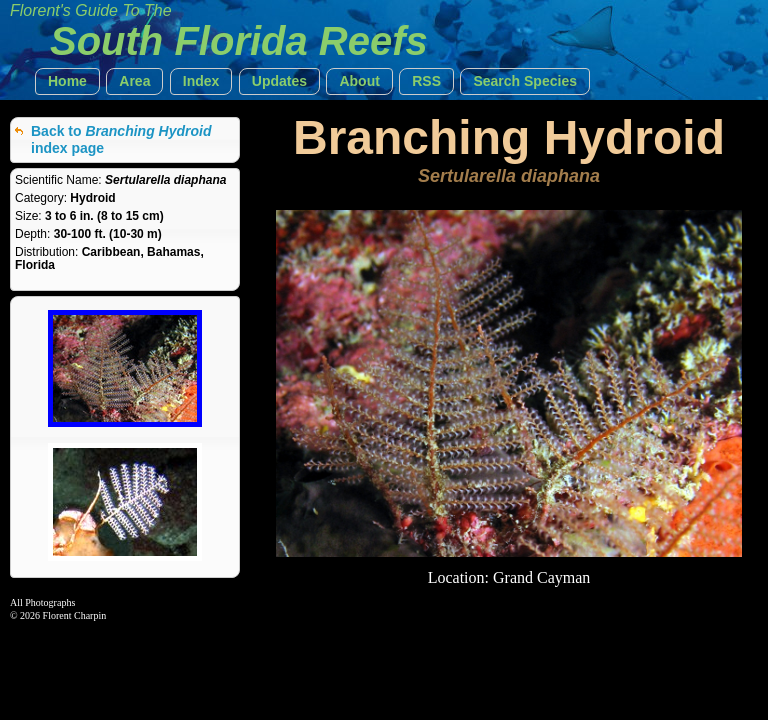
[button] (67, 81)
